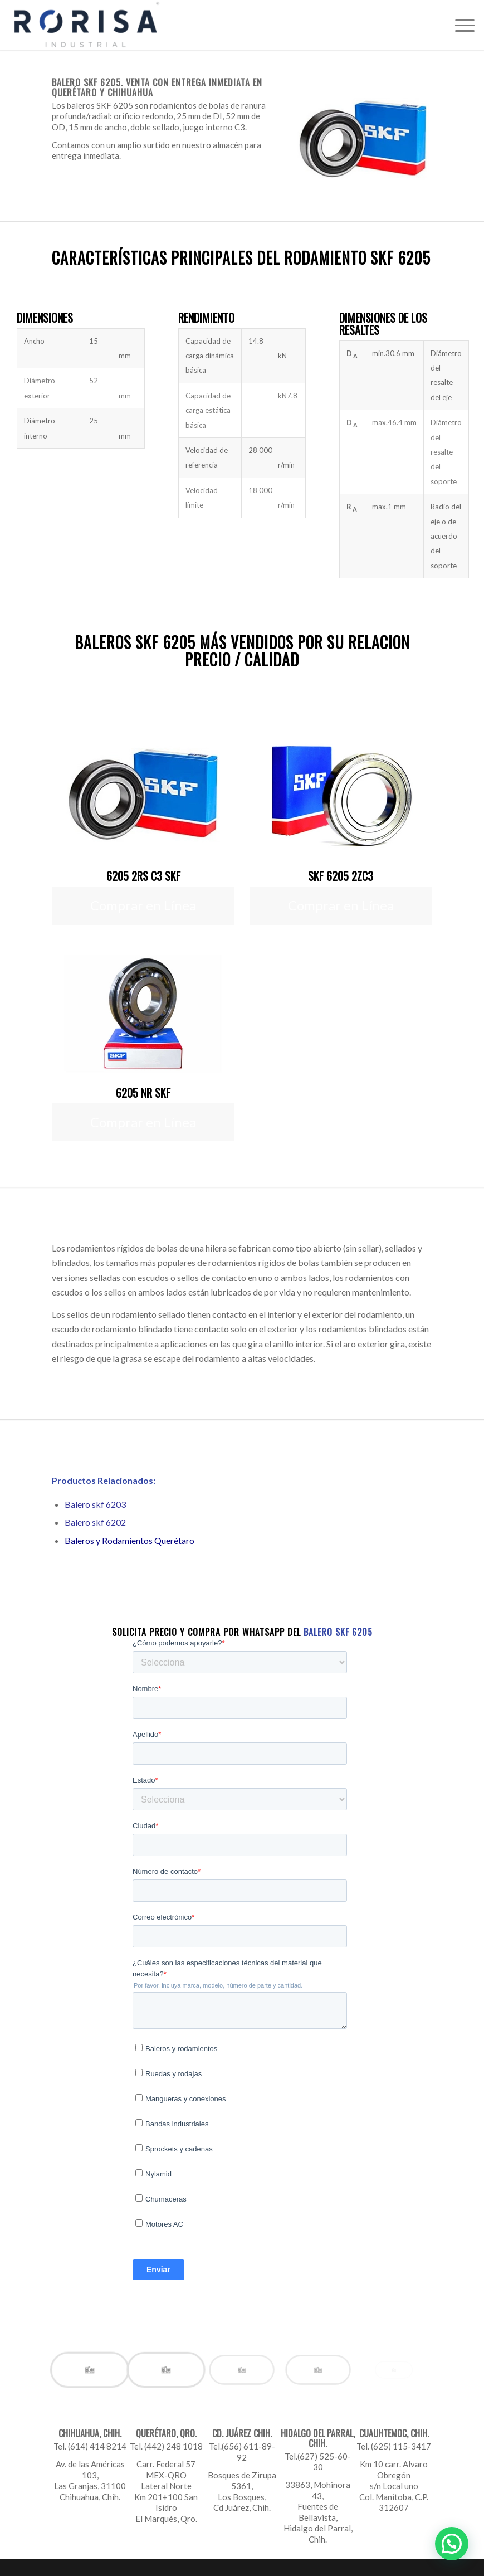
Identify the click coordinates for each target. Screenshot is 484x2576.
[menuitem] (459, 25)
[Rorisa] (86, 25)
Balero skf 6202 (95, 1522)
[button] (451, 2543)
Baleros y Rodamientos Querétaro (129, 1540)
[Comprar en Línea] (143, 906)
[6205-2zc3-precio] (340, 794)
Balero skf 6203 (95, 1504)
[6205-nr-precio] (143, 1011)
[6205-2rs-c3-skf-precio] (143, 794)
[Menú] (459, 25)
